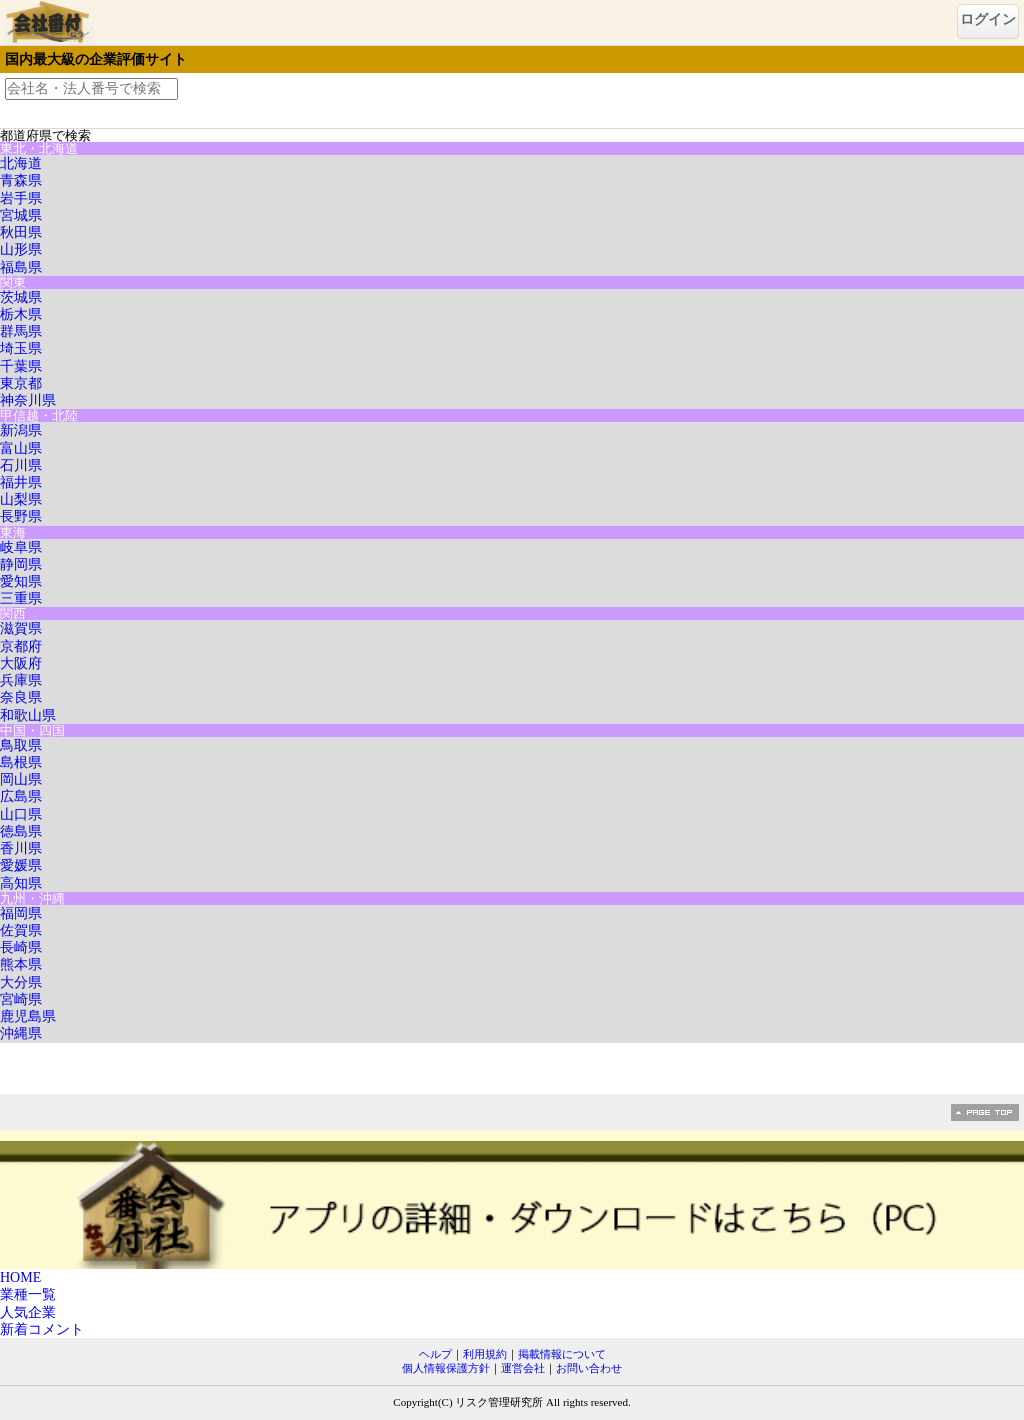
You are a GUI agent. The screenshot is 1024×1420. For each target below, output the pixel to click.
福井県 (21, 482)
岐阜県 (21, 547)
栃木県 (21, 314)
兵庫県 (21, 680)
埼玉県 (21, 348)
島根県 (21, 762)
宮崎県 (21, 999)
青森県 (21, 180)
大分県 (21, 982)
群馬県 (21, 331)
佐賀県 (21, 930)
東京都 (21, 383)
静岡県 (21, 564)
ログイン (988, 19)
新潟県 (21, 430)
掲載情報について (562, 1354)
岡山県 (21, 779)
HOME (20, 1277)
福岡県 (21, 913)
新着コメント (42, 1329)
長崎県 (21, 947)
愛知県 (21, 581)
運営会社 (523, 1368)
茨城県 (21, 297)
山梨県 (21, 499)
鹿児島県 (28, 1016)
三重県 (21, 598)
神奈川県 (28, 400)
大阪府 (21, 663)
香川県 (21, 848)
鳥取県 (21, 745)
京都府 (21, 646)
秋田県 (21, 232)
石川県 (21, 465)
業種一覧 (28, 1294)
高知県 (21, 883)
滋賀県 (21, 628)
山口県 (21, 814)
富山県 (21, 448)
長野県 (21, 516)
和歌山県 (28, 715)
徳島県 (21, 831)
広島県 (21, 796)
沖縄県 (21, 1033)
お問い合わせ (589, 1368)
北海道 (21, 163)
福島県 (21, 267)
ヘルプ (435, 1354)
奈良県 (21, 697)
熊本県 (21, 964)
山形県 (21, 249)
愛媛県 (21, 865)
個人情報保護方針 (446, 1368)
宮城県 (21, 215)
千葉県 (21, 366)
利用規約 (485, 1354)
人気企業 (28, 1312)
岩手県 (21, 198)
